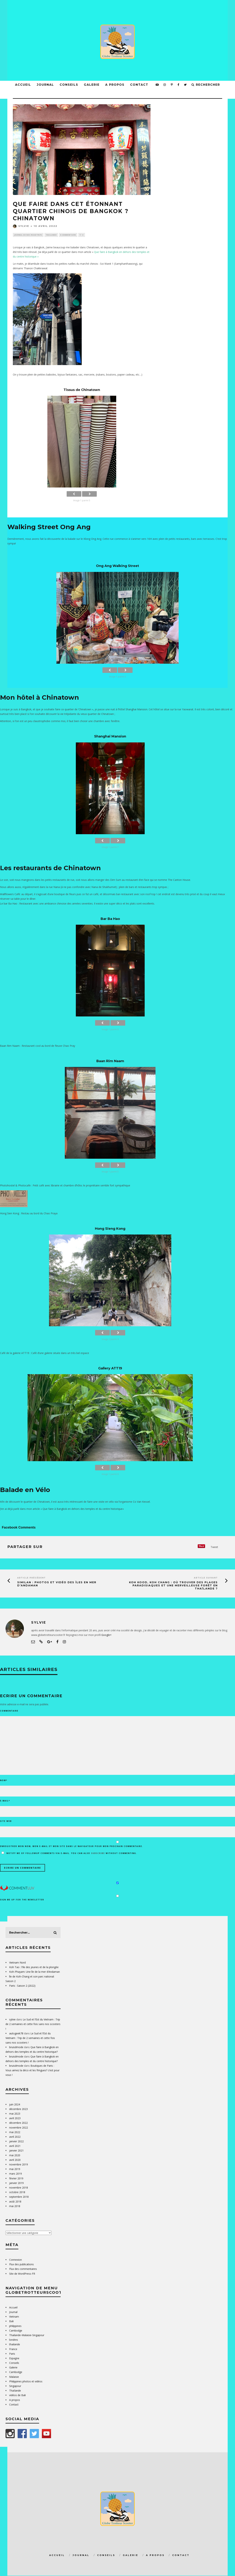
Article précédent (31, 1578)
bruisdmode (16, 2047)
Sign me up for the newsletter (117, 1898)
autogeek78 (16, 2033)
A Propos (155, 2555)
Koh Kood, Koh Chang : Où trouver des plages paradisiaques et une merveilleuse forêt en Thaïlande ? (173, 1586)
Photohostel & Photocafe (15, 1186)
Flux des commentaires (23, 2269)
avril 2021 (15, 2146)
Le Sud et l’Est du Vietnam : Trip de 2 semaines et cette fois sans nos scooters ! (33, 2024)
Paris (12, 2354)
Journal (45, 84)
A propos (114, 84)
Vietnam (14, 2317)
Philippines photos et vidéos (25, 2381)
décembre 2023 (18, 2109)
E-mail (5, 1801)
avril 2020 (15, 2160)
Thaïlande (15, 2391)
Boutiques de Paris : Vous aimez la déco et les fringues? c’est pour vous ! (32, 2070)
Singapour (15, 2386)
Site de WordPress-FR (22, 2274)
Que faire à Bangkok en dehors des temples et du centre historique (82, 1509)
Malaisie (14, 2377)
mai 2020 (14, 2155)
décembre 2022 (18, 2123)
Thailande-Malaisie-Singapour (26, 2335)
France (13, 2349)
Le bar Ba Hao (8, 904)
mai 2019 (14, 2169)
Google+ (106, 1635)
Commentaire (9, 1711)
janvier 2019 (16, 2183)
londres (13, 2340)
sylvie (21, 225)
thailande (51, 235)
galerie (130, 2555)
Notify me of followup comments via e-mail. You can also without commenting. (68, 1853)
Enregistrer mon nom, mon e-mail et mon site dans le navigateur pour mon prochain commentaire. (71, 1846)
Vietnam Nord (17, 1963)
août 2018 (15, 2202)
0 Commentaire (68, 235)
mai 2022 (14, 2132)
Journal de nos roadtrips (28, 235)
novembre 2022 (18, 2128)
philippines (15, 2326)
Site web (6, 1821)
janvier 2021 (16, 2151)
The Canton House (179, 880)
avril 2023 (15, 2118)
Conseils (69, 84)
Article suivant (206, 1578)
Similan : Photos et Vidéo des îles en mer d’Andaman (56, 1584)
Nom (3, 1781)
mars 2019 (15, 2174)
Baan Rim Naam (10, 1046)
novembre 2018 (18, 2188)
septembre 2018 (19, 2197)
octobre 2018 (17, 2192)
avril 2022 (15, 2137)
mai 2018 (14, 2206)
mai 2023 (14, 2114)
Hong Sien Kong (9, 1213)
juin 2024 (14, 2105)
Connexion (15, 2260)
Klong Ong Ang (92, 539)
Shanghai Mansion (136, 709)
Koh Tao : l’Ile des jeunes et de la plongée (34, 1967)
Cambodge (15, 2331)
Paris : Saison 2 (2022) (22, 1986)
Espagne (14, 2358)
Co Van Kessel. (141, 1502)
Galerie (92, 84)
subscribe (98, 1853)
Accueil (23, 84)
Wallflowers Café (10, 894)
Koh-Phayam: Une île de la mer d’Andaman (34, 1972)
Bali (11, 2321)
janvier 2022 (16, 2141)
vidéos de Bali (17, 2395)
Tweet (214, 1547)
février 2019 (16, 2178)
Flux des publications (21, 2265)
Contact (139, 84)
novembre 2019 (18, 2165)
